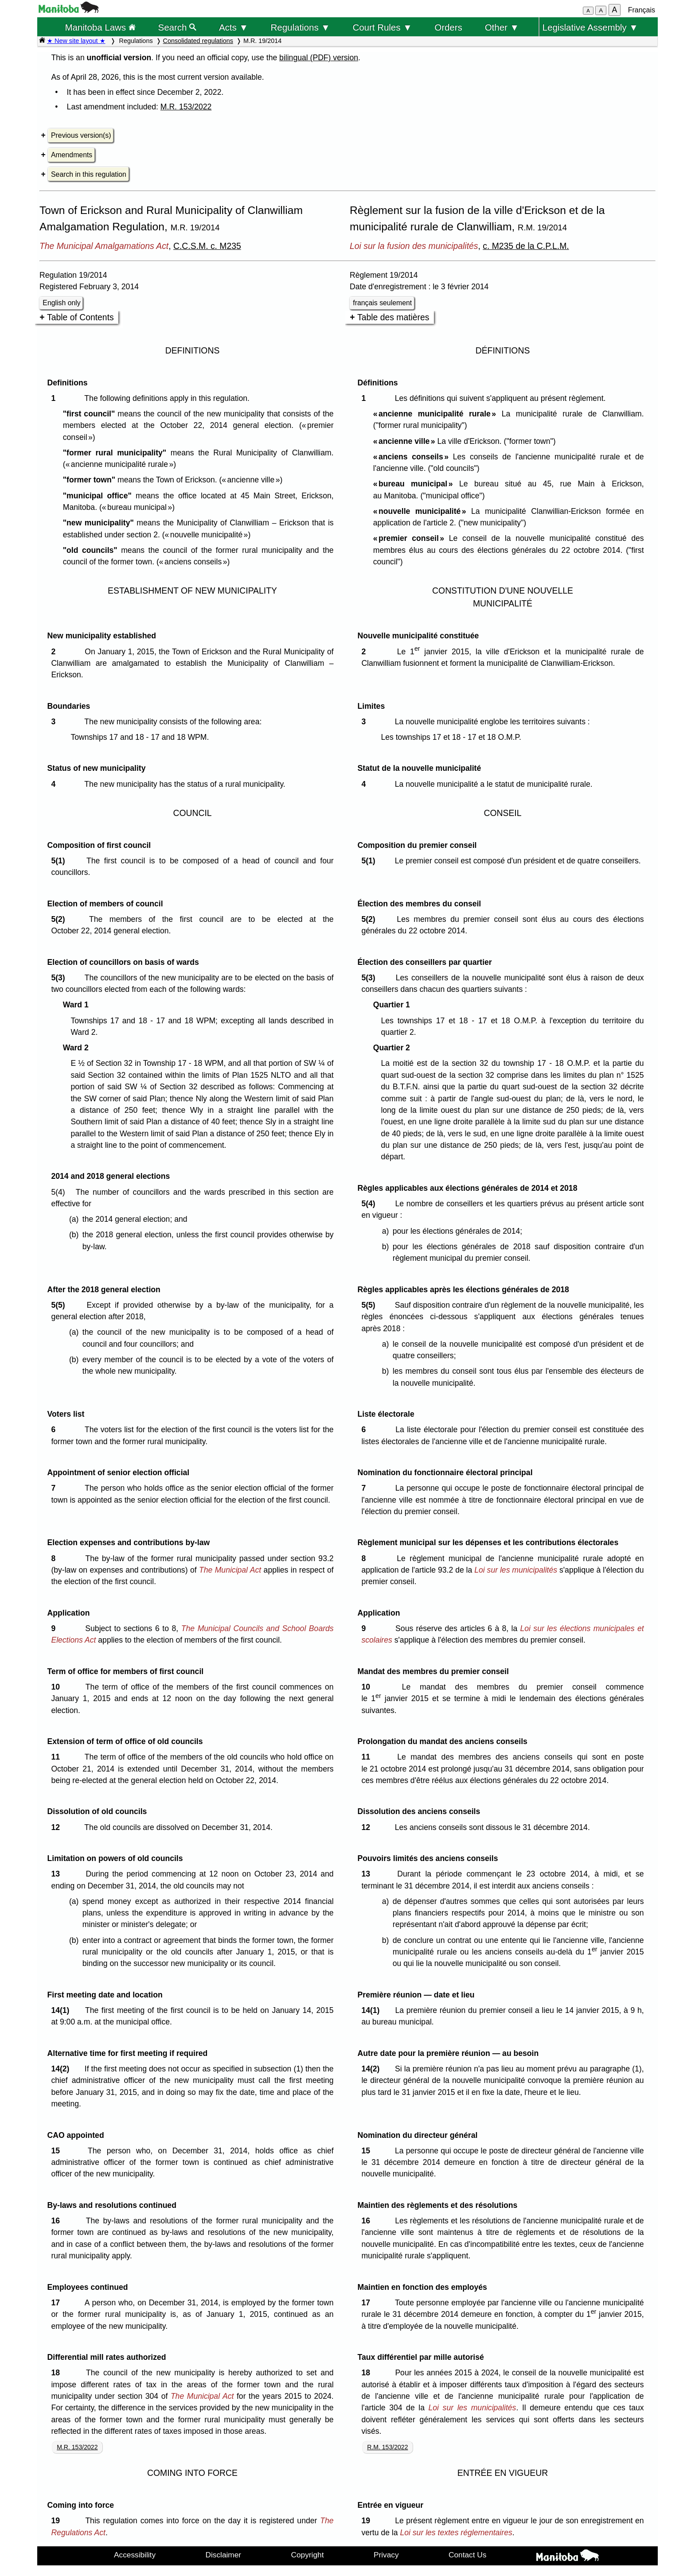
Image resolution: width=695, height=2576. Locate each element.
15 (57, 2150)
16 (57, 2220)
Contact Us (467, 2554)
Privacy (386, 2554)
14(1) (62, 2010)
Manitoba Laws (100, 27)
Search (177, 27)
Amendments (71, 155)
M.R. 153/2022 (185, 106)
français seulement (382, 303)
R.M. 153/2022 (387, 2447)
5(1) (60, 860)
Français (641, 10)
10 (57, 1686)
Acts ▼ (233, 27)
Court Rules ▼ (382, 27)
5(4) (370, 1203)
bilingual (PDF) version (318, 57)
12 (57, 1827)
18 (57, 2372)
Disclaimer (224, 2554)
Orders (448, 27)
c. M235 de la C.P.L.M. (526, 246)
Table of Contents (80, 317)
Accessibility (135, 2554)
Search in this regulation (88, 174)
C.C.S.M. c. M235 (207, 246)
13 (57, 1873)
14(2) (62, 2068)
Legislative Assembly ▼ (590, 27)
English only (61, 303)
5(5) (60, 1305)
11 (57, 1756)
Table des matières (393, 317)
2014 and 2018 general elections (110, 1176)
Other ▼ (502, 27)
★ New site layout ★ (76, 40)
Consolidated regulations (198, 40)
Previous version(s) (81, 135)
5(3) (60, 977)
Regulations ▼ (300, 27)
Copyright (307, 2554)
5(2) (60, 919)
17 (57, 2302)
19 (57, 2520)
